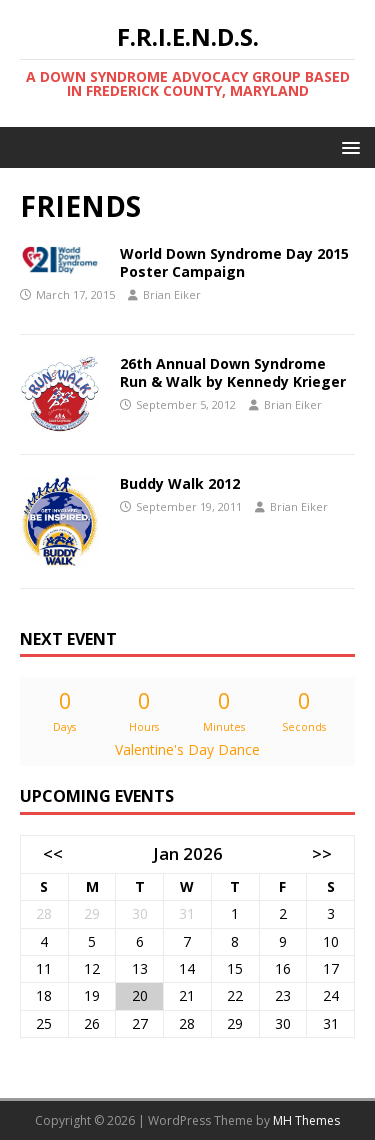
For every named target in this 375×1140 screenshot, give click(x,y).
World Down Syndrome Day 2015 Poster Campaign (234, 262)
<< (53, 853)
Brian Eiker (172, 294)
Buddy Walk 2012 (180, 483)
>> (322, 853)
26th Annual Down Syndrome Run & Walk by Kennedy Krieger (233, 372)
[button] (347, 146)
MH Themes (306, 1120)
